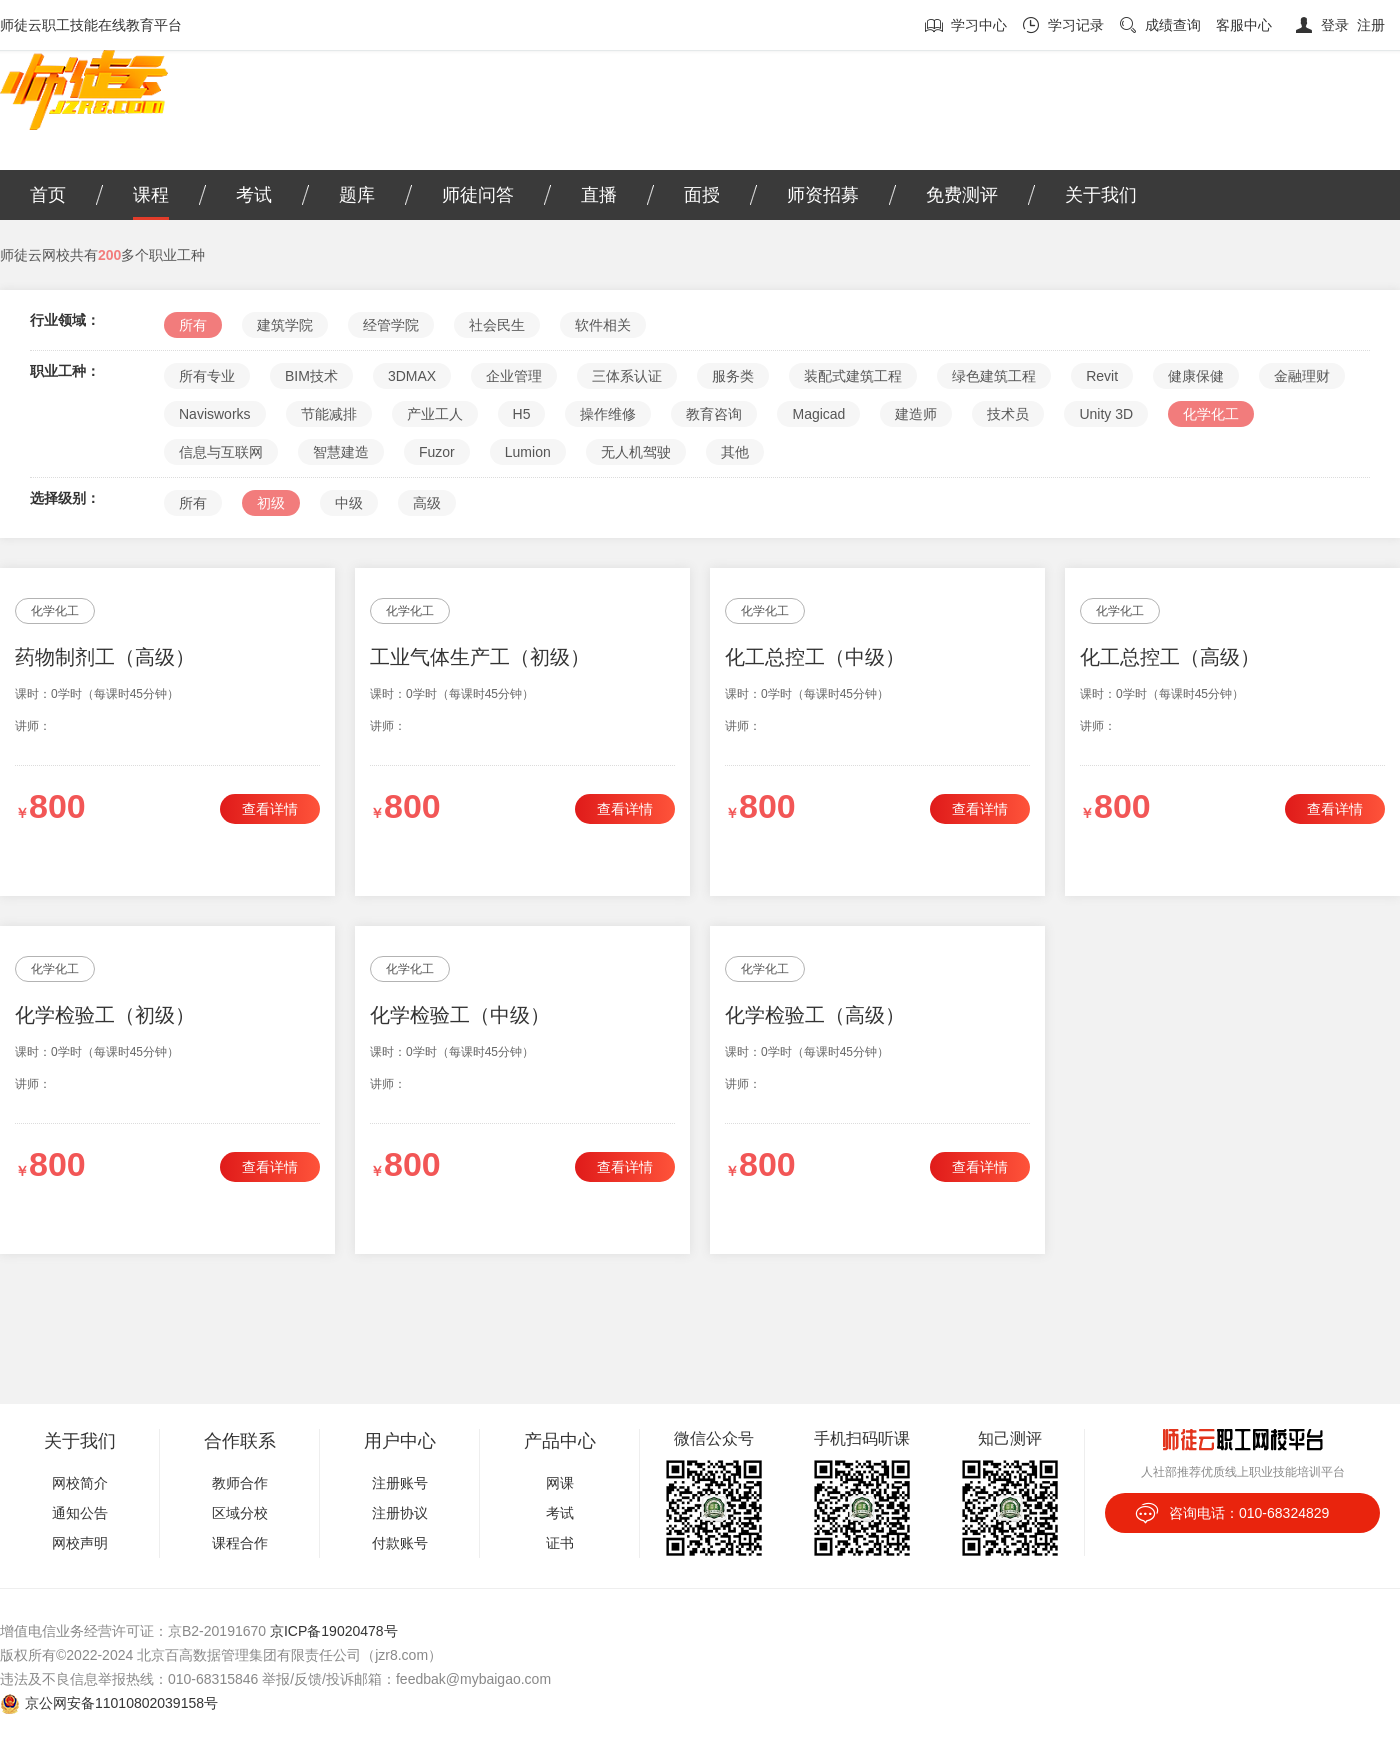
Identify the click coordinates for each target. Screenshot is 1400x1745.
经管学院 (391, 325)
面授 (702, 195)
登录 (1335, 25)
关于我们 (1101, 195)
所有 (193, 325)
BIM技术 (311, 376)
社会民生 (497, 325)
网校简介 (80, 1483)
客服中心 (1244, 25)
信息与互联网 (221, 452)
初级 (271, 503)
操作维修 (608, 414)
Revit (1102, 376)
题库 (357, 195)
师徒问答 (478, 195)
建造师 (916, 414)
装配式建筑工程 (853, 376)
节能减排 (329, 414)
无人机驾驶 (636, 452)
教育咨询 (714, 414)
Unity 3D (1106, 414)
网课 (560, 1483)
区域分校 (240, 1513)
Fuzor (437, 452)
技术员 (1008, 414)
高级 (427, 503)
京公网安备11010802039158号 (121, 1703)
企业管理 (514, 376)
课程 (151, 195)
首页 (48, 195)
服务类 (733, 376)
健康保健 (1196, 376)
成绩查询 (1173, 25)
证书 (560, 1543)
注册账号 (400, 1483)
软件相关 (603, 325)
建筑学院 (285, 325)
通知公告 (80, 1513)
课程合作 (240, 1543)
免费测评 (962, 195)
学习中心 (979, 25)
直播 (599, 195)
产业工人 (435, 414)
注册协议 (400, 1513)
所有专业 (207, 376)
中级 (349, 503)
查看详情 (270, 809)
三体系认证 (627, 376)
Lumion (528, 452)
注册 (1371, 25)
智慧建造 (341, 452)
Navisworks (215, 414)
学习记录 (1076, 25)
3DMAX (412, 376)
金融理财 (1302, 376)
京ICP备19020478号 (334, 1631)
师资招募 (823, 195)
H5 (522, 414)
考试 (254, 195)
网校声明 (80, 1543)
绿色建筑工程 (994, 376)
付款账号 (400, 1543)
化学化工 (1211, 414)
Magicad (818, 414)
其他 (735, 452)
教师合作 (240, 1483)
